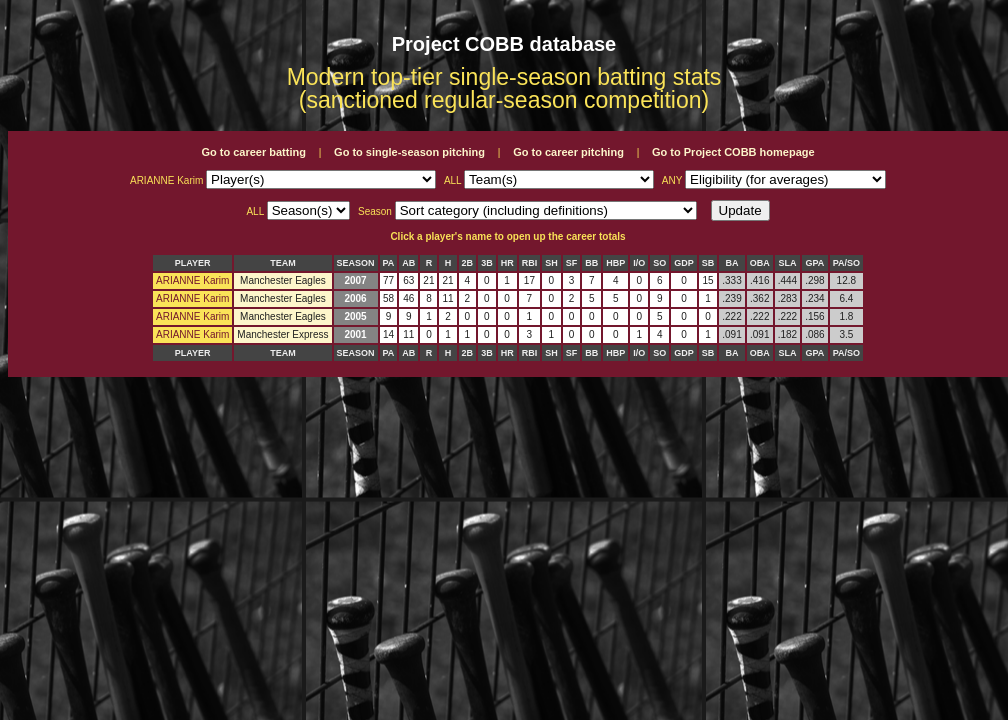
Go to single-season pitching (409, 152)
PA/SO (846, 263)
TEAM (283, 263)
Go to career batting (253, 152)
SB (708, 263)
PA (389, 263)
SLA (787, 263)
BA (731, 263)
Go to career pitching (568, 152)
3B (487, 263)
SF (572, 263)
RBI (530, 263)
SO (659, 263)
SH (551, 263)
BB (591, 263)
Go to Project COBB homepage (733, 152)
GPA (815, 263)
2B (468, 263)
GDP (684, 263)
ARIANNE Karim (192, 280)
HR (507, 263)
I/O (639, 263)
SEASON (356, 263)
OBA (760, 263)
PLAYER (193, 263)
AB (408, 263)
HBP (615, 263)
